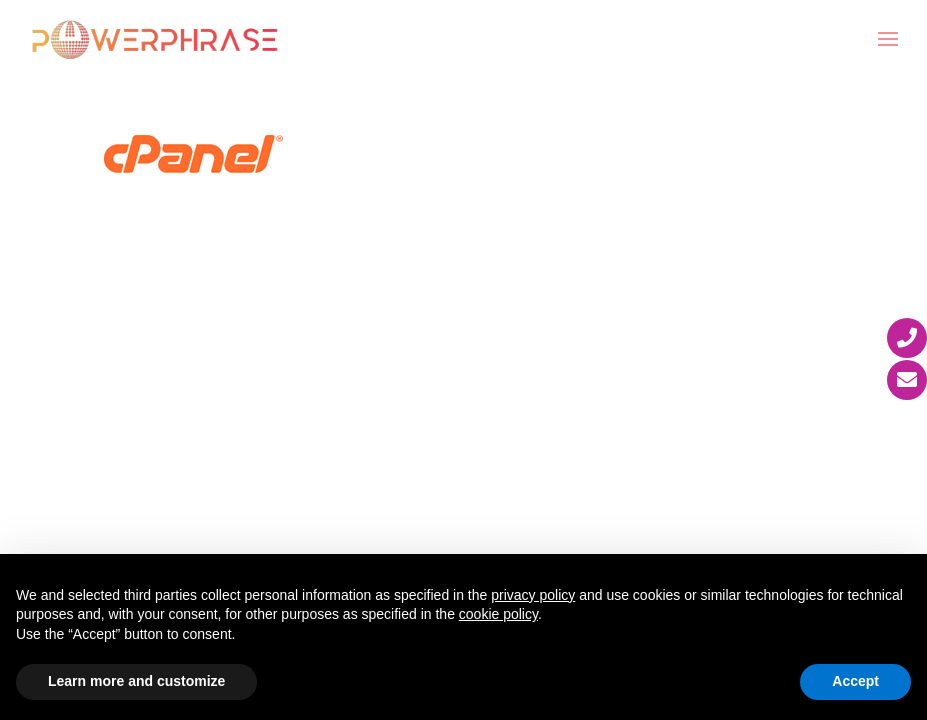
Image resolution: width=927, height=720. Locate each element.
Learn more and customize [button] (136, 681)
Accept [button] (855, 681)
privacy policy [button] (533, 595)
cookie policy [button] (498, 614)
